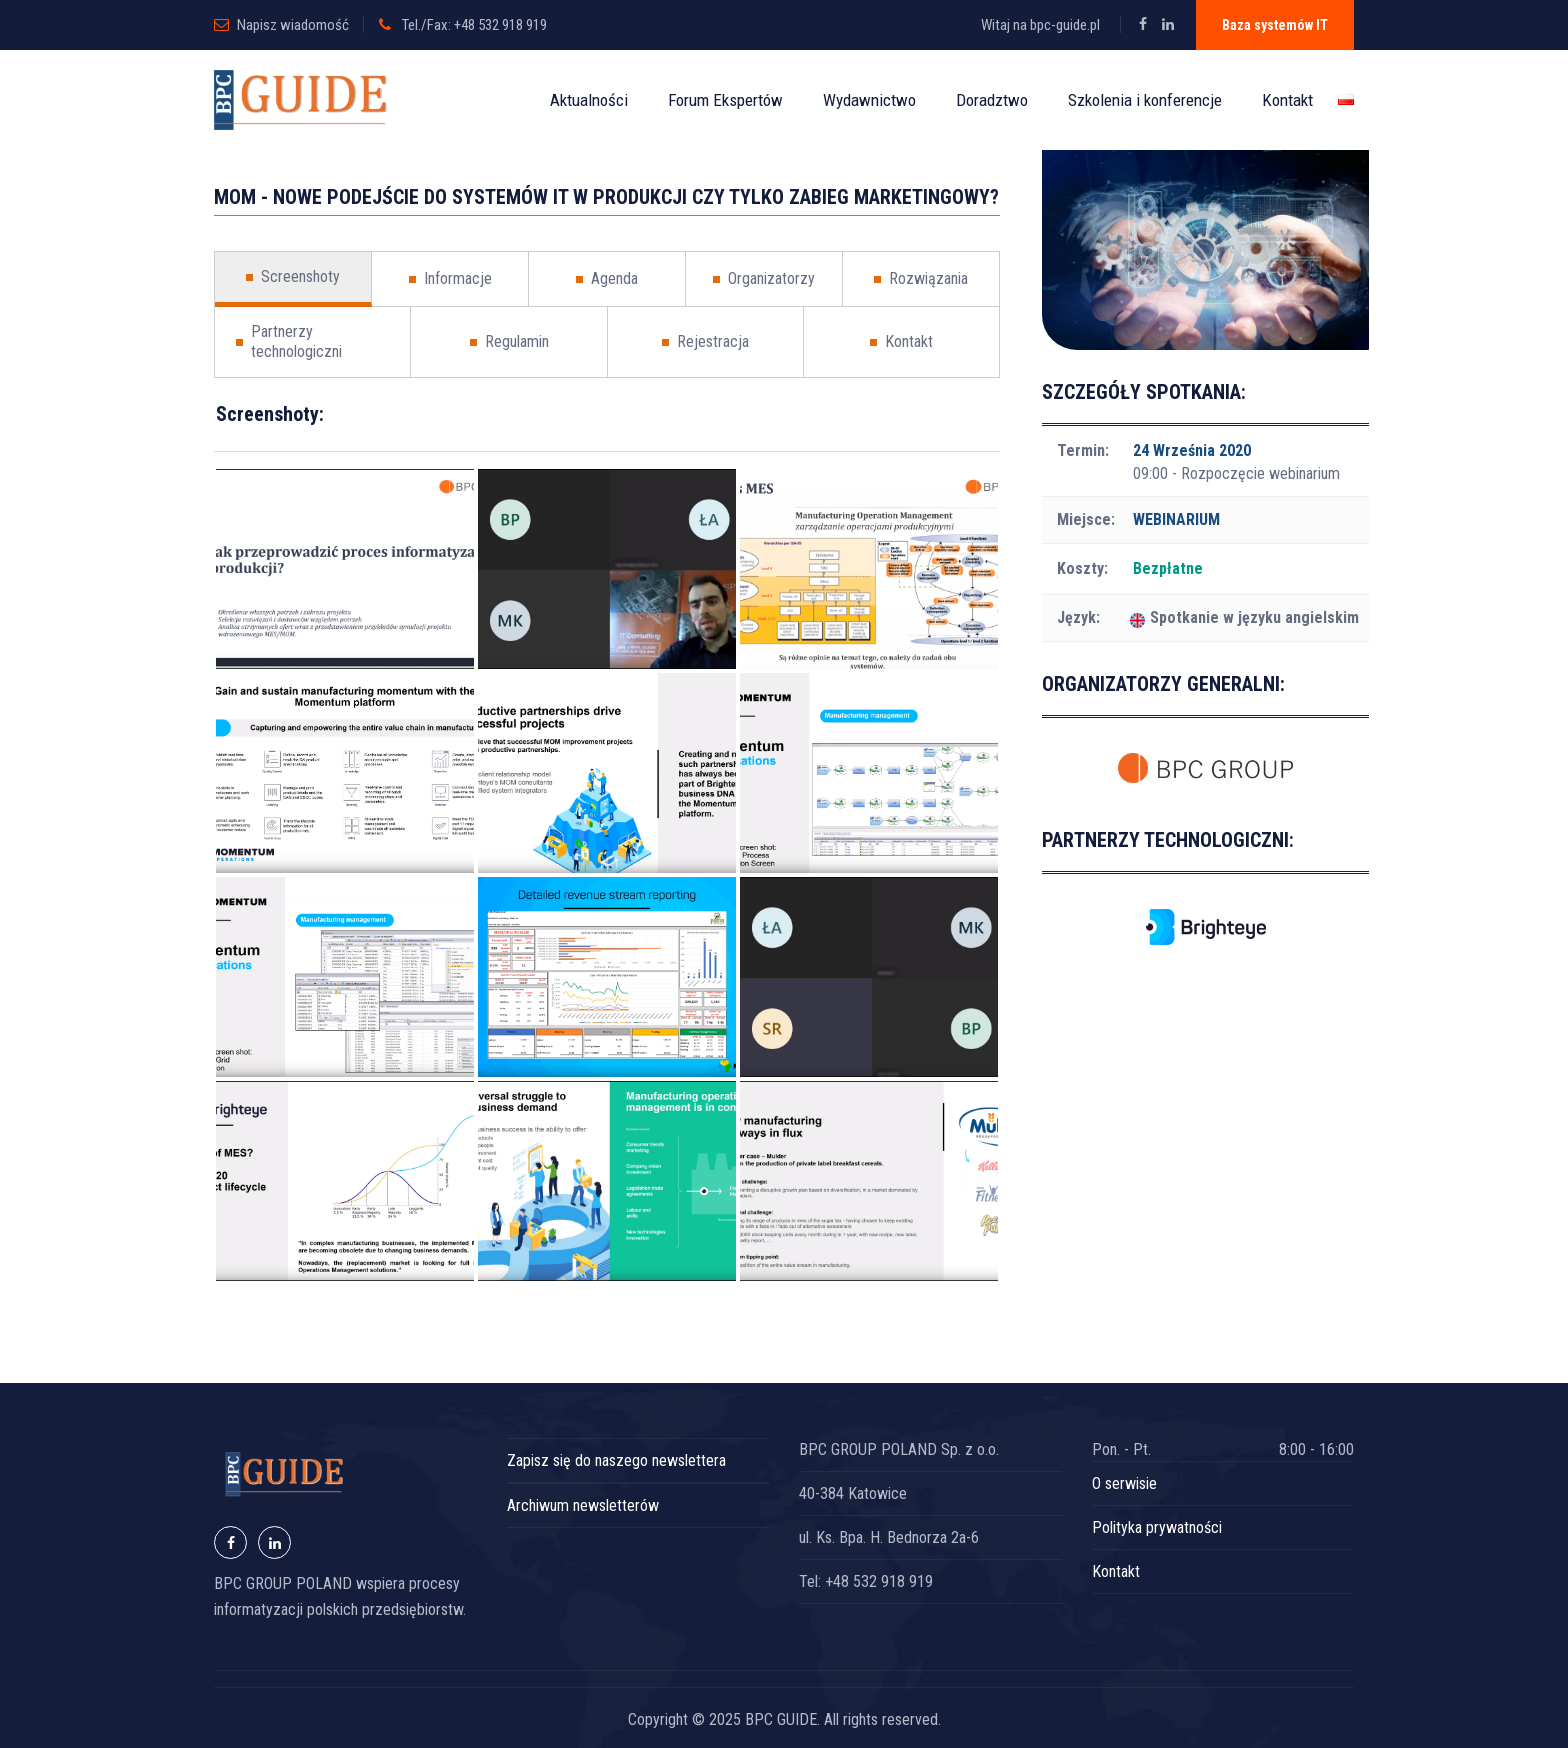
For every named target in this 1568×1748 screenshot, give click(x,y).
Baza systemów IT (1275, 25)
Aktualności (589, 100)
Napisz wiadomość (293, 25)
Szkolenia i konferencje (1145, 100)
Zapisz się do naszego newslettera (616, 1460)
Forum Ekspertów (725, 100)
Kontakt (1287, 100)
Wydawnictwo (869, 100)
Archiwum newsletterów (583, 1505)
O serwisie (1124, 1483)
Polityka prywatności (1157, 1527)
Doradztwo (992, 100)
